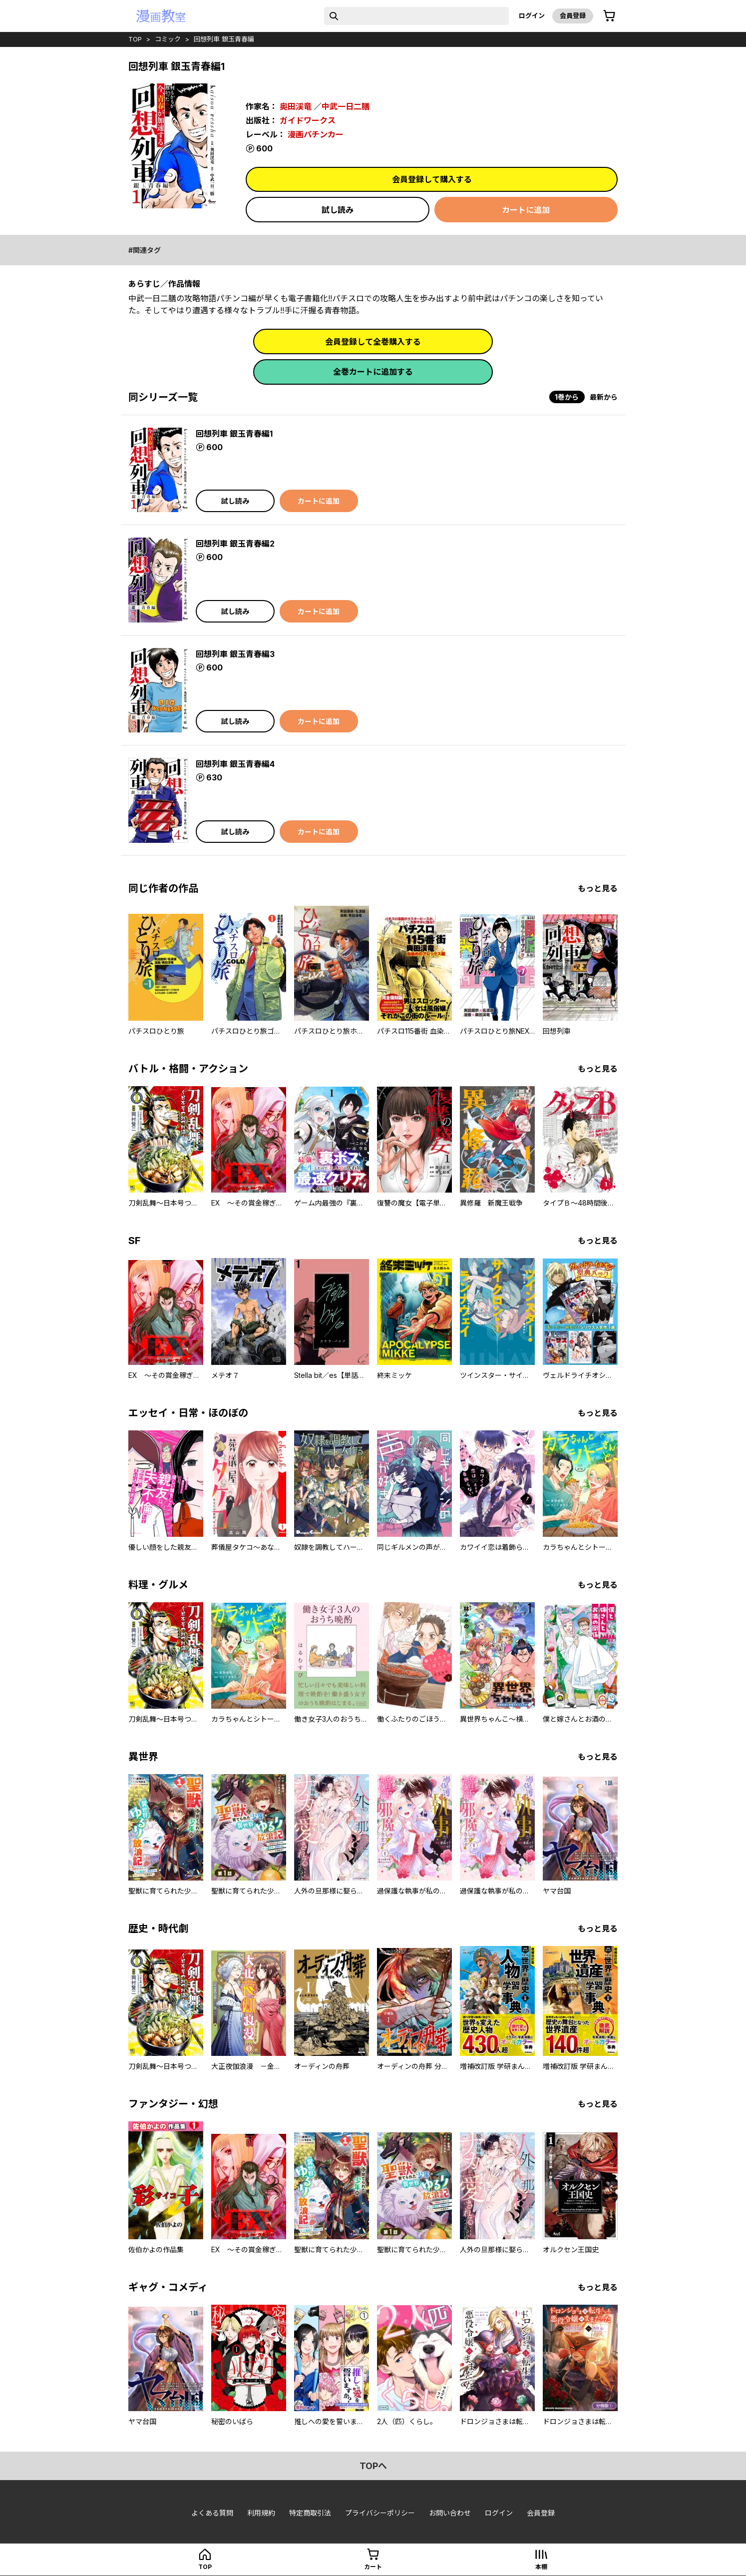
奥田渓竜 (296, 106)
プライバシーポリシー (380, 2513)
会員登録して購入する (432, 179)
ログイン (532, 15)
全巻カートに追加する (373, 372)
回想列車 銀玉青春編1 (234, 434)
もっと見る (598, 888)
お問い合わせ (450, 2513)
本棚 (541, 2567)
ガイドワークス (308, 120)
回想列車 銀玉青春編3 (235, 654)
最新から (604, 397)
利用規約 (261, 2513)
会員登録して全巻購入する (373, 342)
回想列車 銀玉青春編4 (235, 764)
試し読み (338, 210)
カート (373, 2567)
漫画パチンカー (316, 134)
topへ (373, 2466)
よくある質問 (212, 2513)
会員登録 (573, 15)
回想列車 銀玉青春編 (224, 39)
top (135, 39)
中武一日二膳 (346, 106)
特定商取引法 (310, 2513)
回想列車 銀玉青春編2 (235, 544)
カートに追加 (526, 210)
